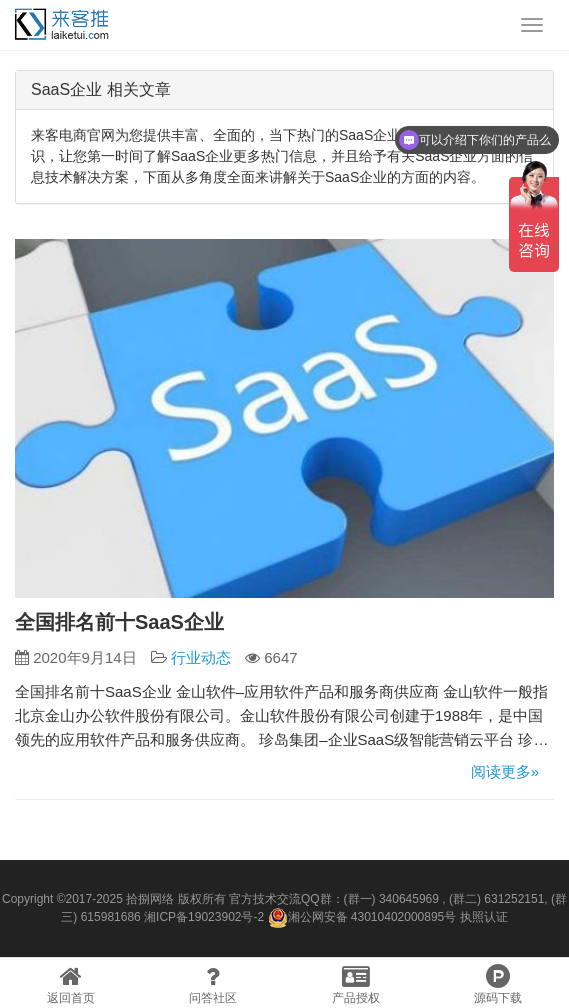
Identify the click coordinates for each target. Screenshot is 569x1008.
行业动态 (201, 657)
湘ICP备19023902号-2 (204, 917)
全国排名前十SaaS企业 (119, 622)
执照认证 (484, 917)
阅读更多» (505, 771)
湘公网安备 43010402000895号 (362, 918)
